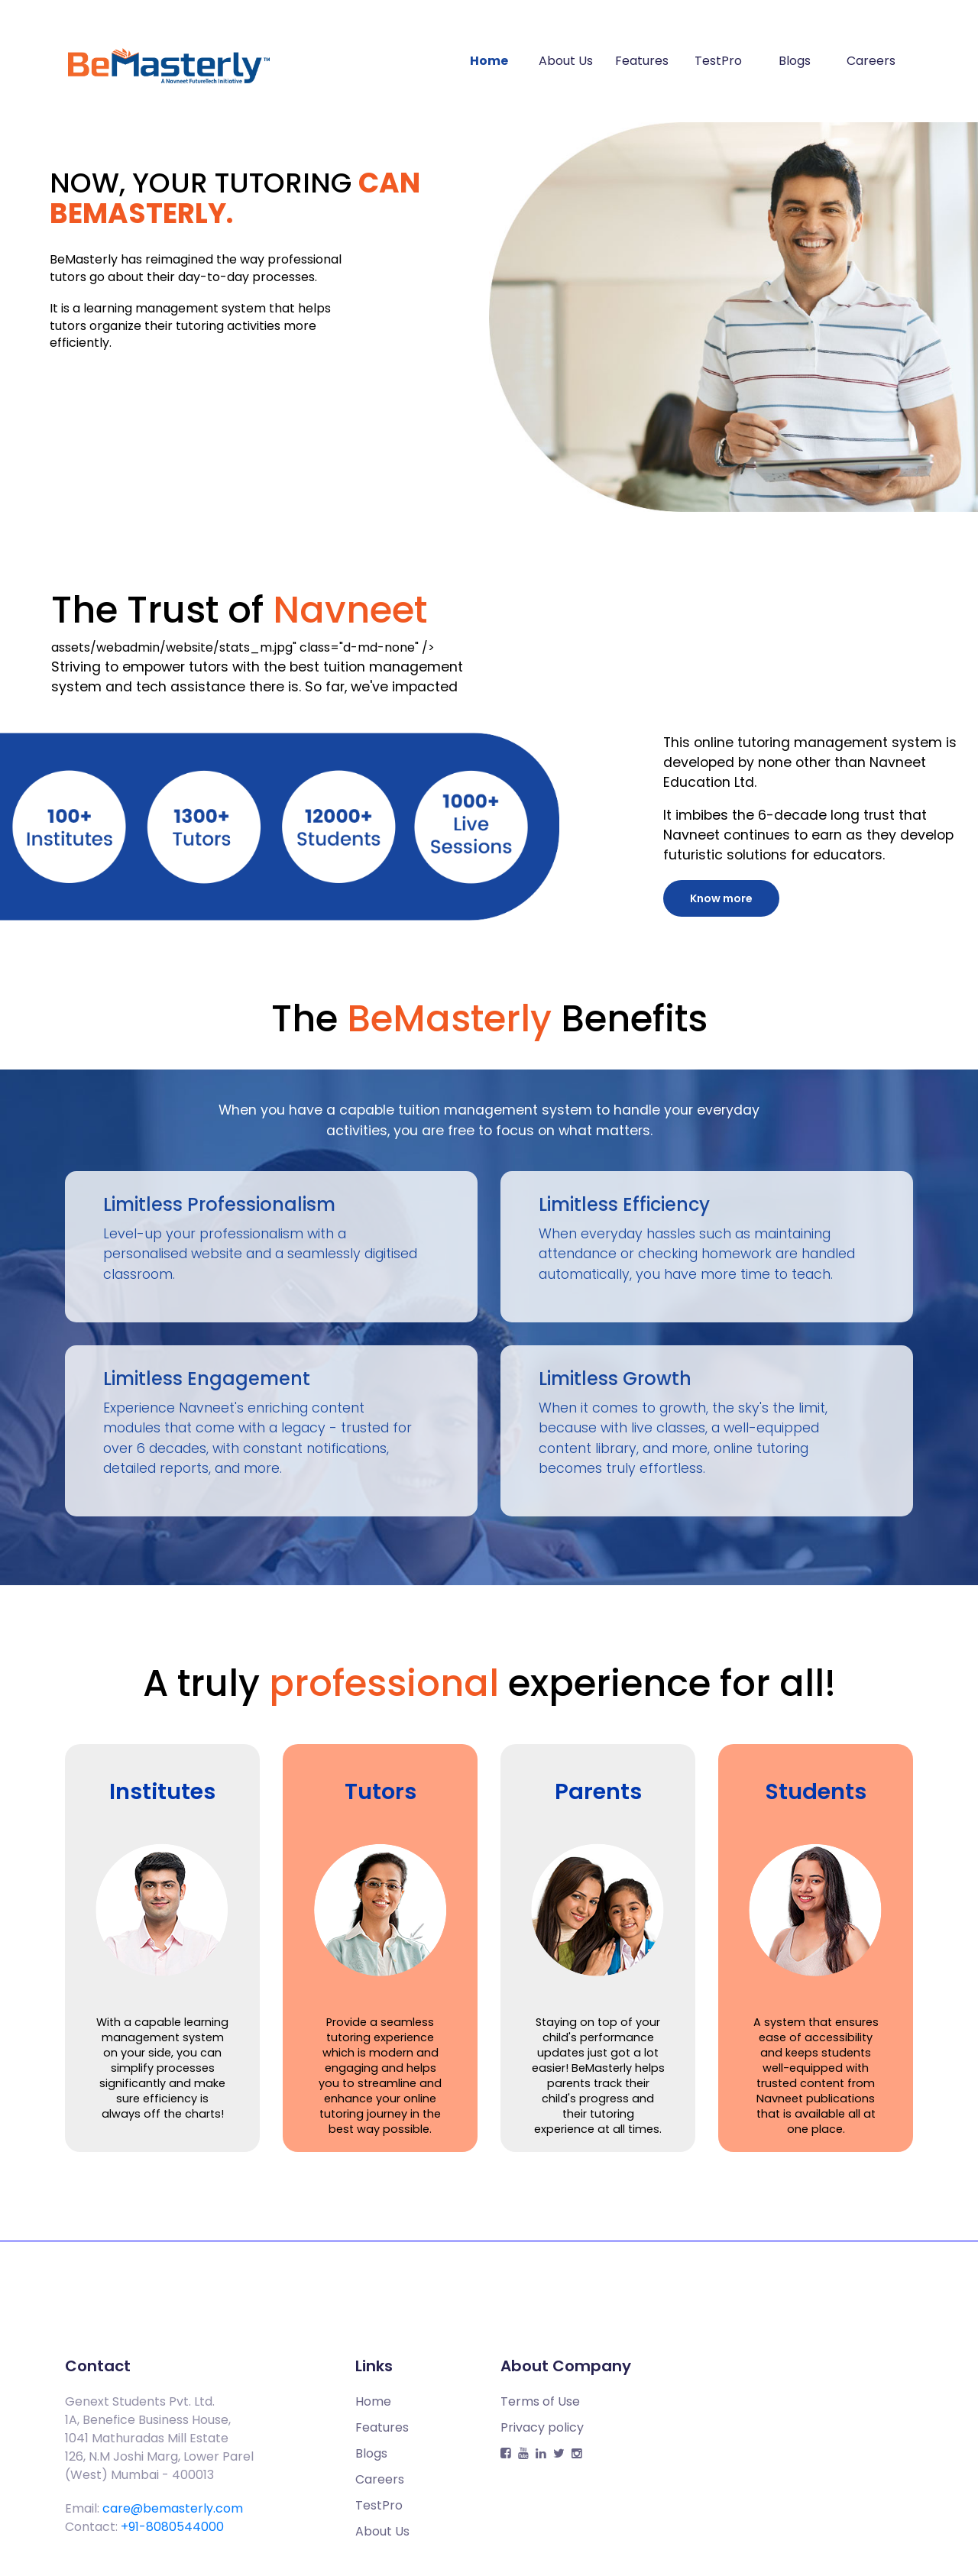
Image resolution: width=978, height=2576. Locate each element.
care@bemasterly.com (172, 2508)
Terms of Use (540, 2401)
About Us (566, 61)
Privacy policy (542, 2427)
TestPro (718, 61)
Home (489, 61)
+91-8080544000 (172, 2527)
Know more (721, 898)
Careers (871, 61)
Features (642, 61)
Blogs (795, 61)
